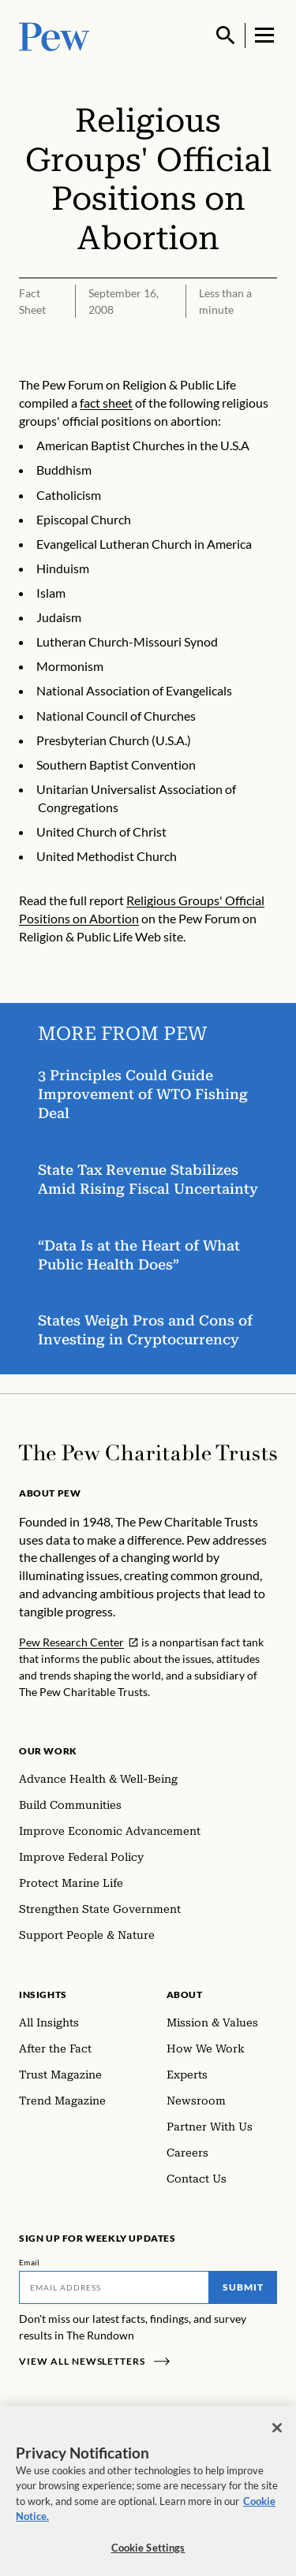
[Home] (148, 1453)
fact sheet (106, 402)
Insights (43, 1994)
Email (29, 2262)
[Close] (277, 2436)
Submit (243, 2287)
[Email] (114, 2287)
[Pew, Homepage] (54, 35)
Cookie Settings (148, 2556)
